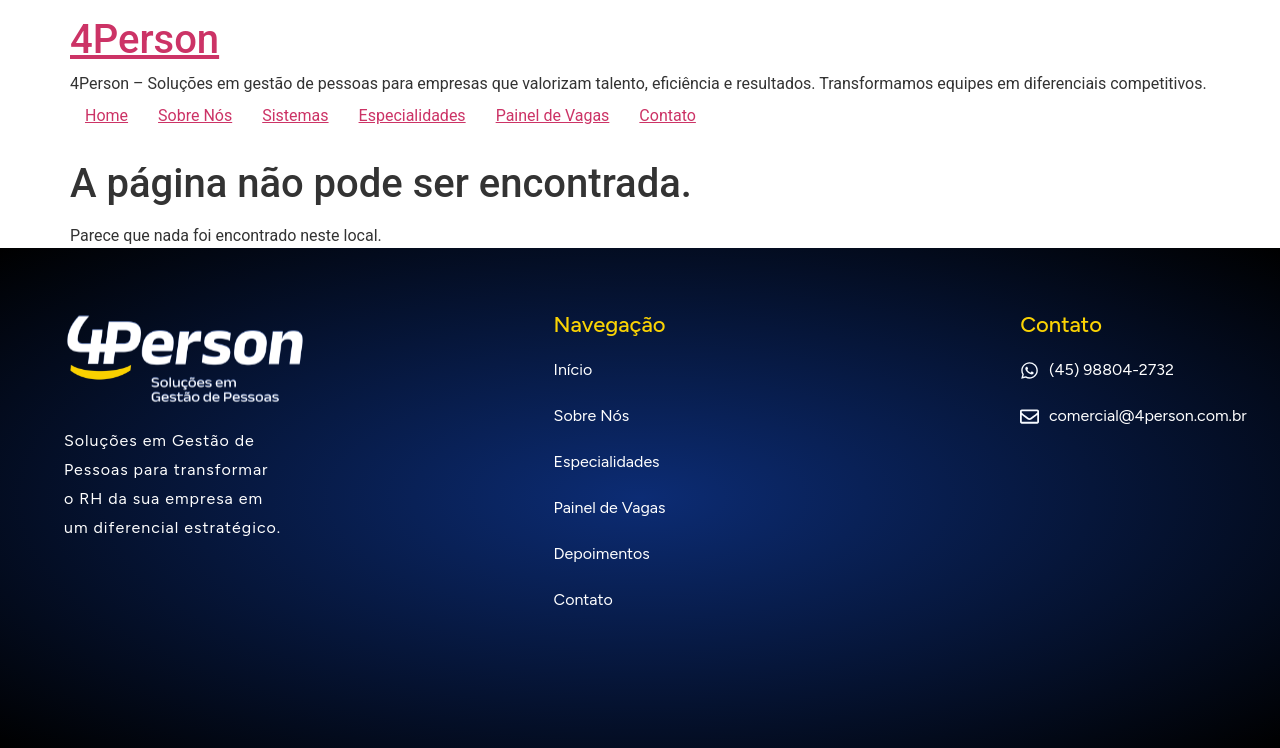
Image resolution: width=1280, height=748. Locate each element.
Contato (667, 115)
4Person (144, 39)
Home (106, 115)
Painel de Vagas (553, 115)
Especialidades (412, 115)
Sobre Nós (195, 115)
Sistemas (295, 115)
